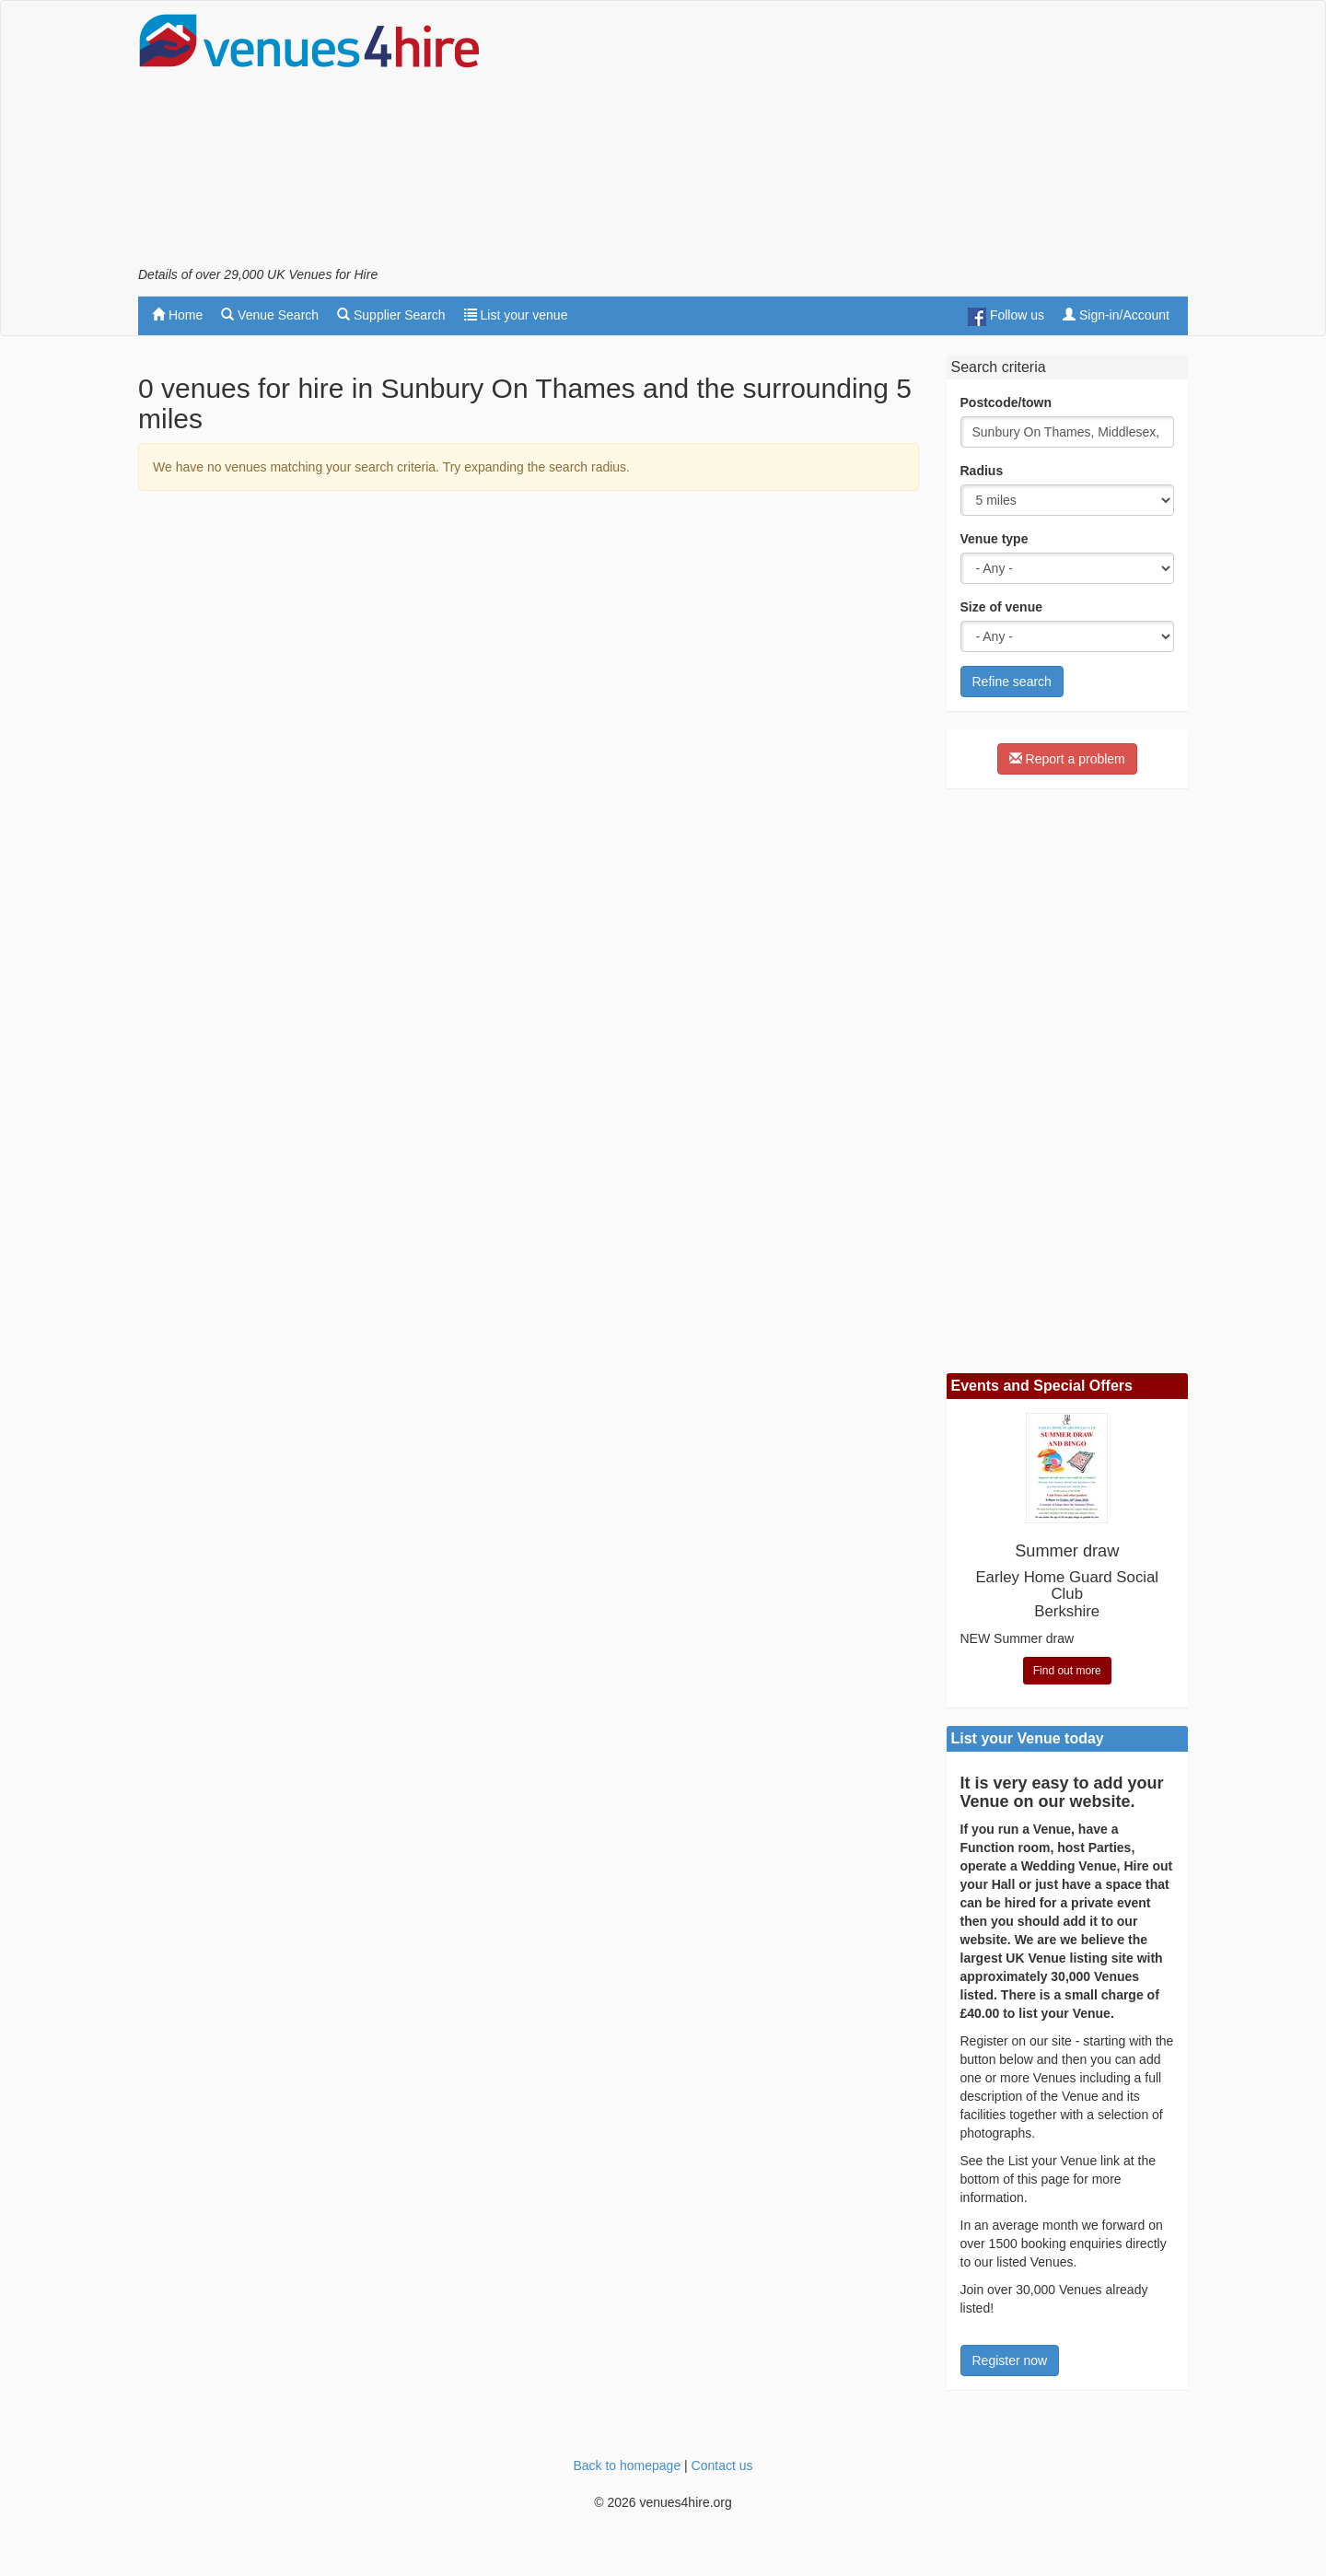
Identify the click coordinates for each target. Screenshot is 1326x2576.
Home (177, 315)
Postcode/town (1006, 402)
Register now (1010, 2360)
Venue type (994, 538)
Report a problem (1067, 759)
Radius (982, 470)
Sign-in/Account (1116, 315)
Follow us (1006, 317)
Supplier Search (391, 315)
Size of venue (1001, 607)
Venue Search (270, 315)
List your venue (516, 315)
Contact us (722, 2465)
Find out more (1067, 1670)
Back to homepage (626, 2465)
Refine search (1012, 681)
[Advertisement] (853, 139)
